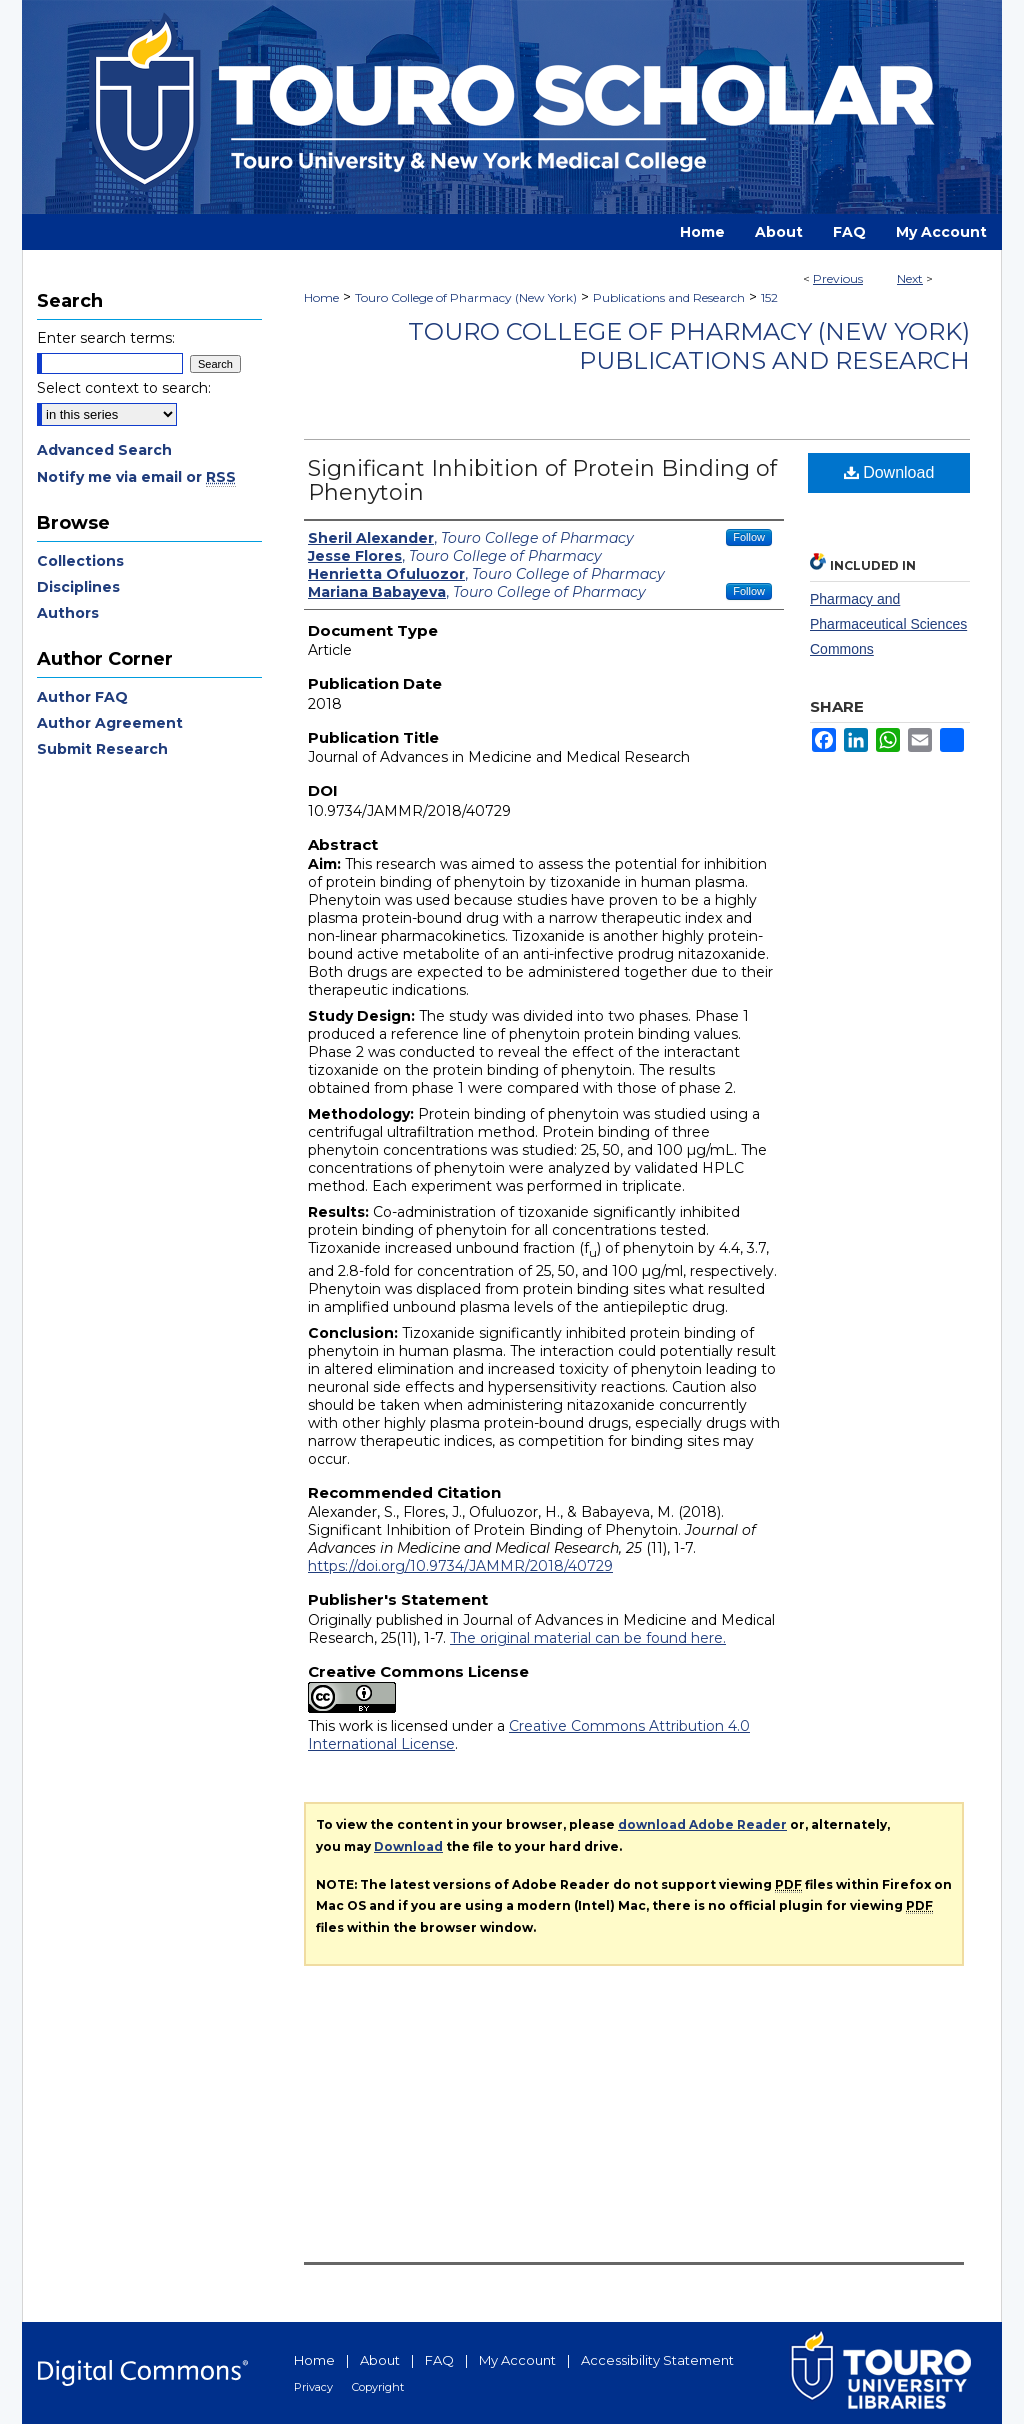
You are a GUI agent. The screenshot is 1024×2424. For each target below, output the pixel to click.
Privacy (313, 2387)
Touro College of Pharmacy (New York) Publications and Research (689, 346)
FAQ (439, 2360)
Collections (80, 561)
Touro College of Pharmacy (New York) (466, 297)
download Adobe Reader (702, 1824)
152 (769, 297)
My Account (517, 2360)
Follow (749, 537)
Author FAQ (82, 697)
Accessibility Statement (657, 2360)
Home (321, 297)
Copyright (378, 2387)
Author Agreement (110, 723)
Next (910, 278)
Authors (68, 613)
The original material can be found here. (588, 1638)
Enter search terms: (106, 338)
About (380, 2360)
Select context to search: (124, 388)
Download (889, 472)
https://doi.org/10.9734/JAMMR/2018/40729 (460, 1566)
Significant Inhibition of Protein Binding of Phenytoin (542, 480)
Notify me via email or (136, 477)
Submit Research (102, 749)
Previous (838, 278)
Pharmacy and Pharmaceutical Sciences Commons (888, 624)
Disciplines (78, 587)
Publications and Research (669, 297)
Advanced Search (104, 450)
